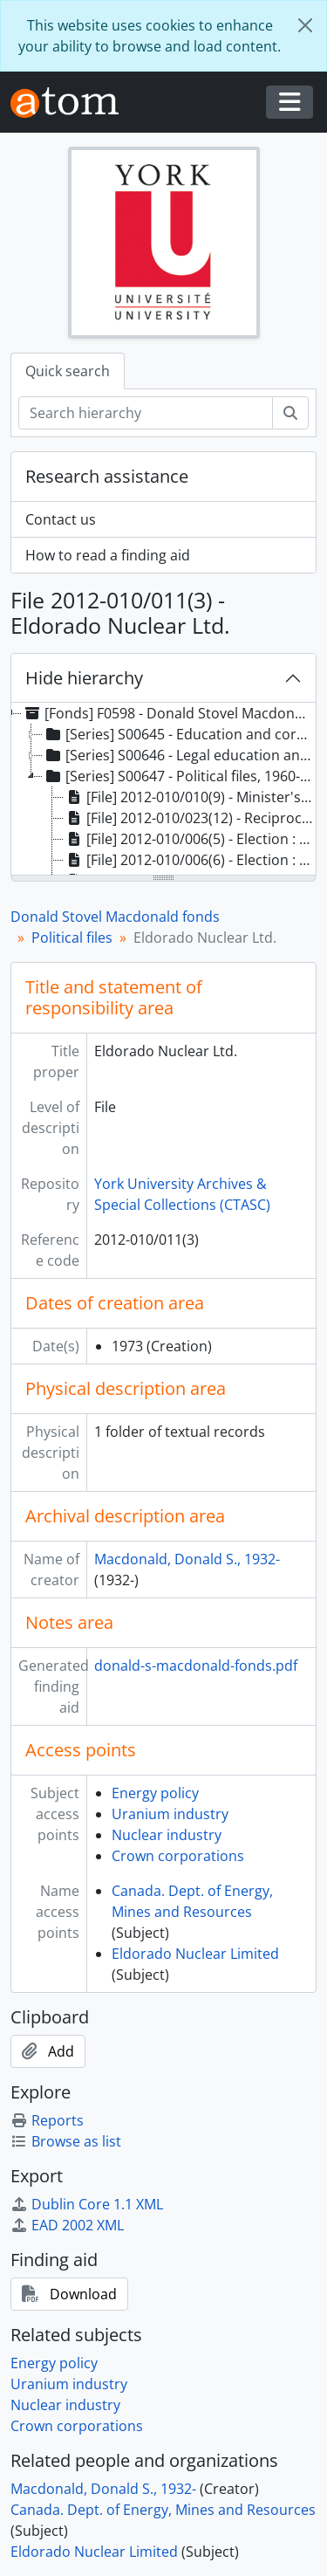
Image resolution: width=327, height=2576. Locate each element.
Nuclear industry (166, 1834)
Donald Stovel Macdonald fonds (115, 916)
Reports (47, 2120)
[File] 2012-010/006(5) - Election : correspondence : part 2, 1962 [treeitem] (190, 838)
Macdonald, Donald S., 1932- (187, 1559)
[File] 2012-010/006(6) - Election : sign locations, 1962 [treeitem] (190, 859)
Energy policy (155, 1793)
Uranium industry (170, 1814)
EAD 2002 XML (67, 2225)
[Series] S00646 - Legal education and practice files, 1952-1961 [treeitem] (179, 755)
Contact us (60, 519)
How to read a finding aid (107, 555)
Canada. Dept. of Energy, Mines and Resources (163, 2509)
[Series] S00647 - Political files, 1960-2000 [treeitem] (179, 776)
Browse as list (65, 2141)
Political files (71, 937)
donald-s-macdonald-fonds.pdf (195, 1665)
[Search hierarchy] (145, 412)
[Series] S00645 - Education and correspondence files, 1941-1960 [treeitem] (179, 734)
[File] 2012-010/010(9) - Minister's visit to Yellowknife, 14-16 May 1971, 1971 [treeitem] (190, 797)
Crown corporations (178, 1855)
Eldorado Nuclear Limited (195, 1953)
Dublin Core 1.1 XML (86, 2204)
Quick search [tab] (67, 371)
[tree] (163, 790)
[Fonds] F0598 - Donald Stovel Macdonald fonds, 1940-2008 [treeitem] (168, 713)
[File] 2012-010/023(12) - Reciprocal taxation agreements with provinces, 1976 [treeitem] (190, 817)
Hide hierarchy (84, 678)
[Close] (305, 25)
